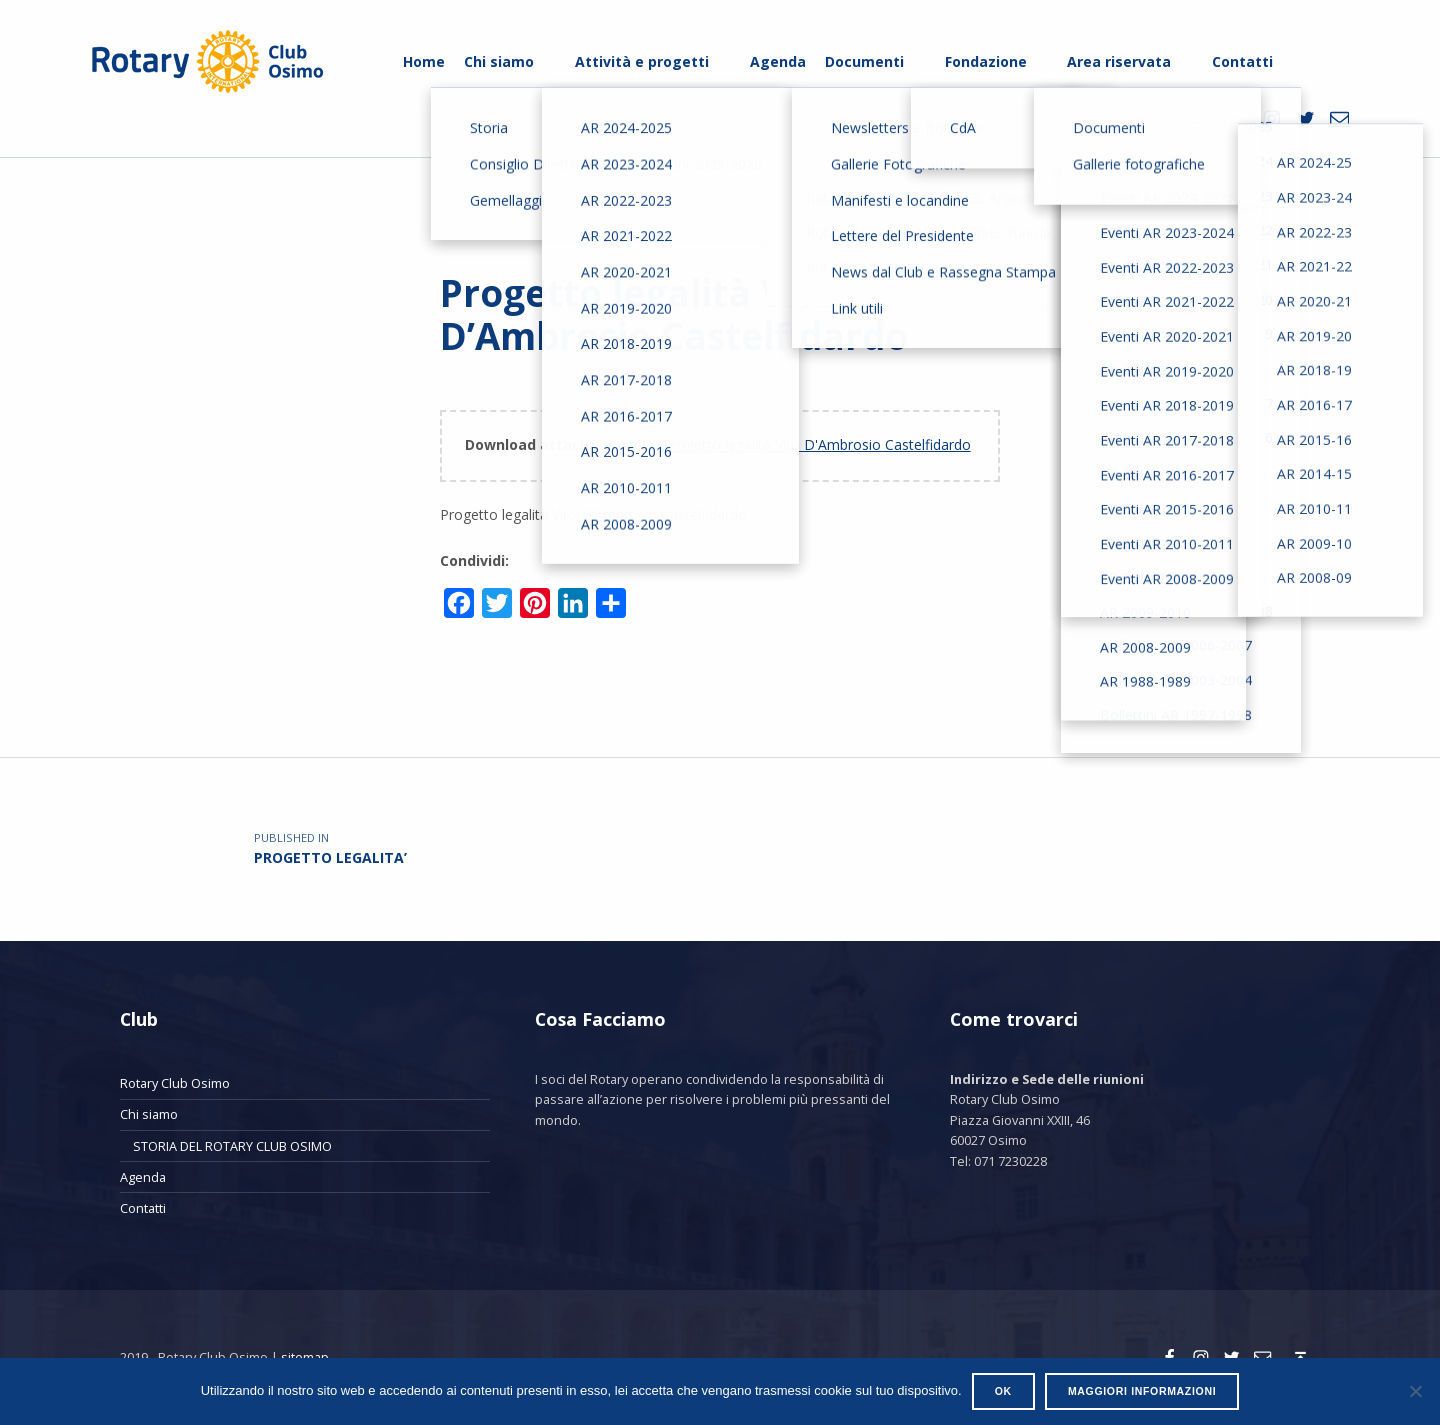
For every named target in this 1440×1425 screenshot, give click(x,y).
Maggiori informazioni (1142, 1391)
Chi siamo (499, 61)
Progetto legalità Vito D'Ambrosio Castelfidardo (817, 444)
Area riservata (1119, 61)
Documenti (864, 61)
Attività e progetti (642, 61)
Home (424, 61)
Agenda (778, 61)
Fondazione (986, 61)
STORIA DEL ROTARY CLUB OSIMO (232, 1146)
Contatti (1242, 61)
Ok (1003, 1391)
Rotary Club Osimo (175, 1083)
